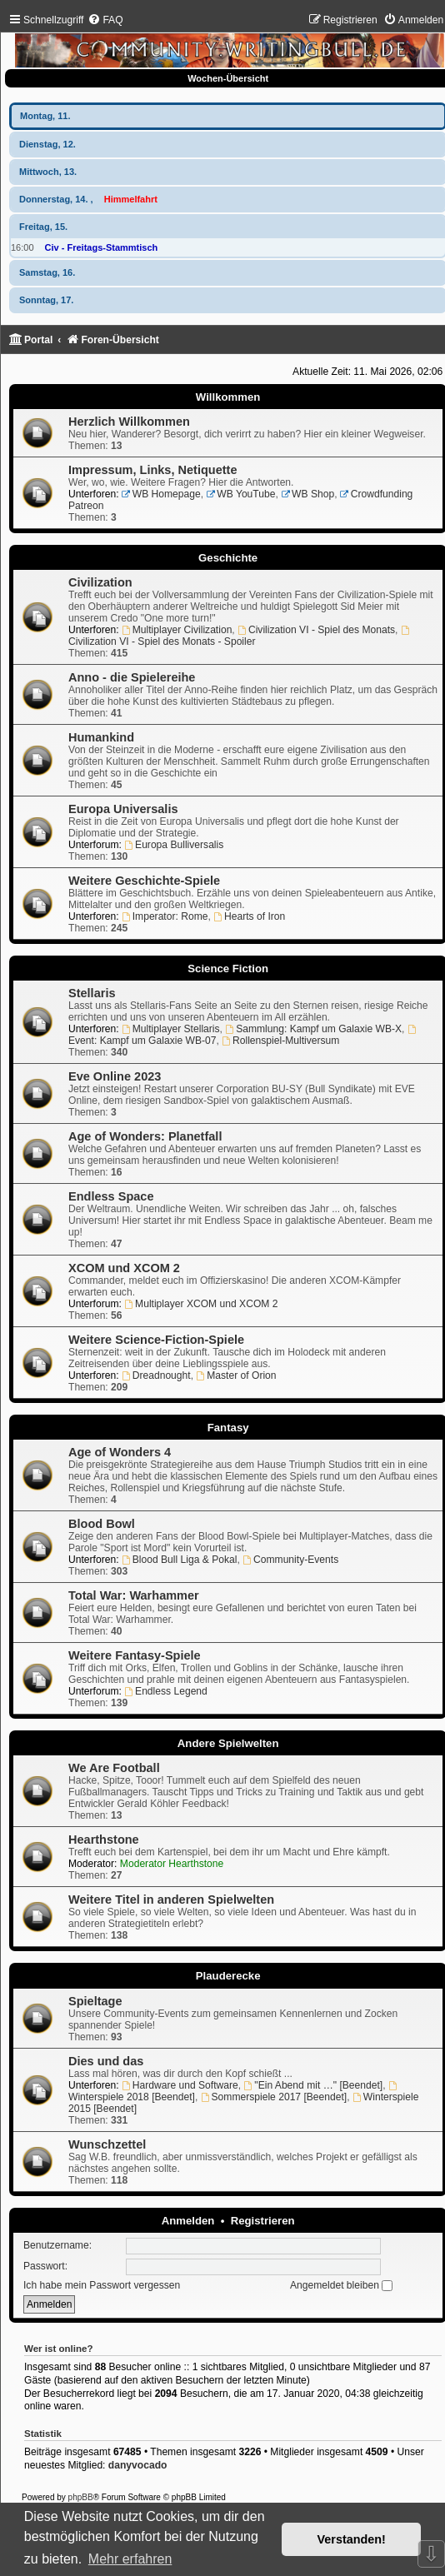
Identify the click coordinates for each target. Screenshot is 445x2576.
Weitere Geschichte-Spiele (144, 880)
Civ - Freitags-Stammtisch (101, 247)
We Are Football (114, 1768)
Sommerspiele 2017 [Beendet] (274, 2097)
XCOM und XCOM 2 (124, 1268)
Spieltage (95, 2001)
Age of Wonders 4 (119, 1452)
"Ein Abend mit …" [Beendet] (313, 2085)
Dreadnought (156, 1375)
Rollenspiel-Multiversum (280, 1040)
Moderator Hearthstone (171, 1864)
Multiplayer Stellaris (171, 1029)
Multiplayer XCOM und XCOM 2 (201, 1304)
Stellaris (91, 993)
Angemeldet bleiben (341, 2285)
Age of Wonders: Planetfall (145, 1136)
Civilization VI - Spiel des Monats (316, 630)
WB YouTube (240, 494)
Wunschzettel (107, 2144)
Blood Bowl (101, 1523)
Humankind (101, 737)
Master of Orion (236, 1375)
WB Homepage (161, 494)
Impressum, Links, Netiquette (152, 470)
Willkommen (228, 397)
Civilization (100, 582)
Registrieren (263, 2220)
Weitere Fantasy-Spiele (134, 1655)
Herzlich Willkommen (129, 421)
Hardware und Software (180, 2085)
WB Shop (307, 494)
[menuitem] (105, 20)
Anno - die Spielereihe (131, 677)
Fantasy (228, 1427)
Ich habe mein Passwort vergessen (101, 2285)
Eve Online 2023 (114, 1076)
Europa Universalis (123, 809)
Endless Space (110, 1196)
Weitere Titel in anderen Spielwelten (171, 1899)
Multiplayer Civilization (177, 630)
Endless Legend (166, 1691)
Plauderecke (228, 1975)
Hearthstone (103, 1839)
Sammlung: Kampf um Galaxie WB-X (313, 1029)
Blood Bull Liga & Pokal (180, 1559)
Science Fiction (228, 968)
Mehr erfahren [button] (130, 2559)
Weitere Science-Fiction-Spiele (156, 1339)
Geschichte (228, 558)
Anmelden (188, 2220)
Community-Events (290, 1559)
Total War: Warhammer (133, 1595)
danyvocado (138, 2465)
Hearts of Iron (249, 916)
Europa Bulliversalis (173, 845)
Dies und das (105, 2061)
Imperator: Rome (165, 916)
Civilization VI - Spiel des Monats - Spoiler (240, 636)
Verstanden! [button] (352, 2539)
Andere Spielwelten (228, 1743)
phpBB (80, 2497)
